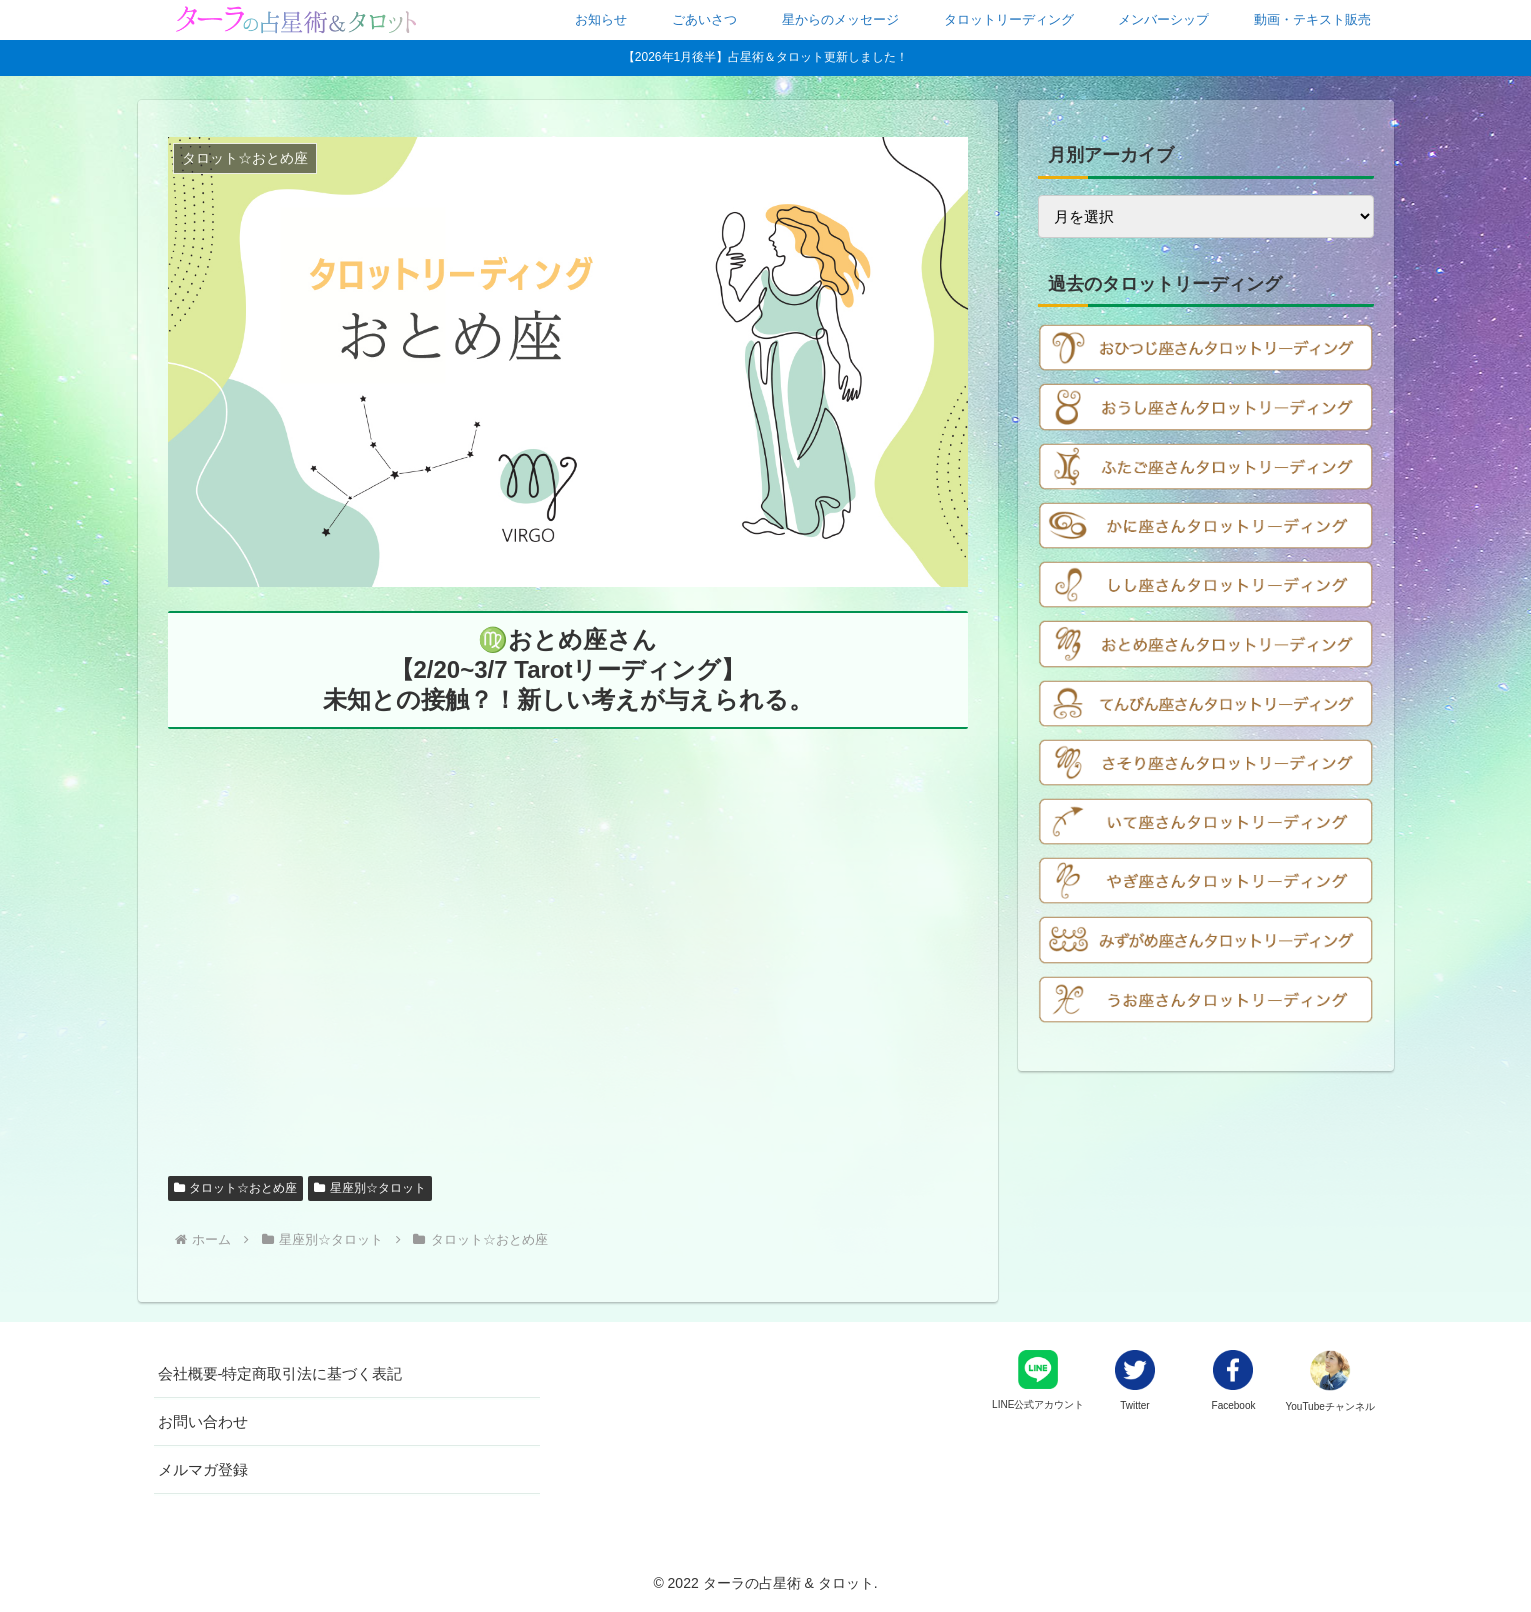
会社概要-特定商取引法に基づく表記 (280, 1373)
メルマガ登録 (203, 1469)
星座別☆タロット (370, 1188)
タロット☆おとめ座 (236, 1188)
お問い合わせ (203, 1421)
